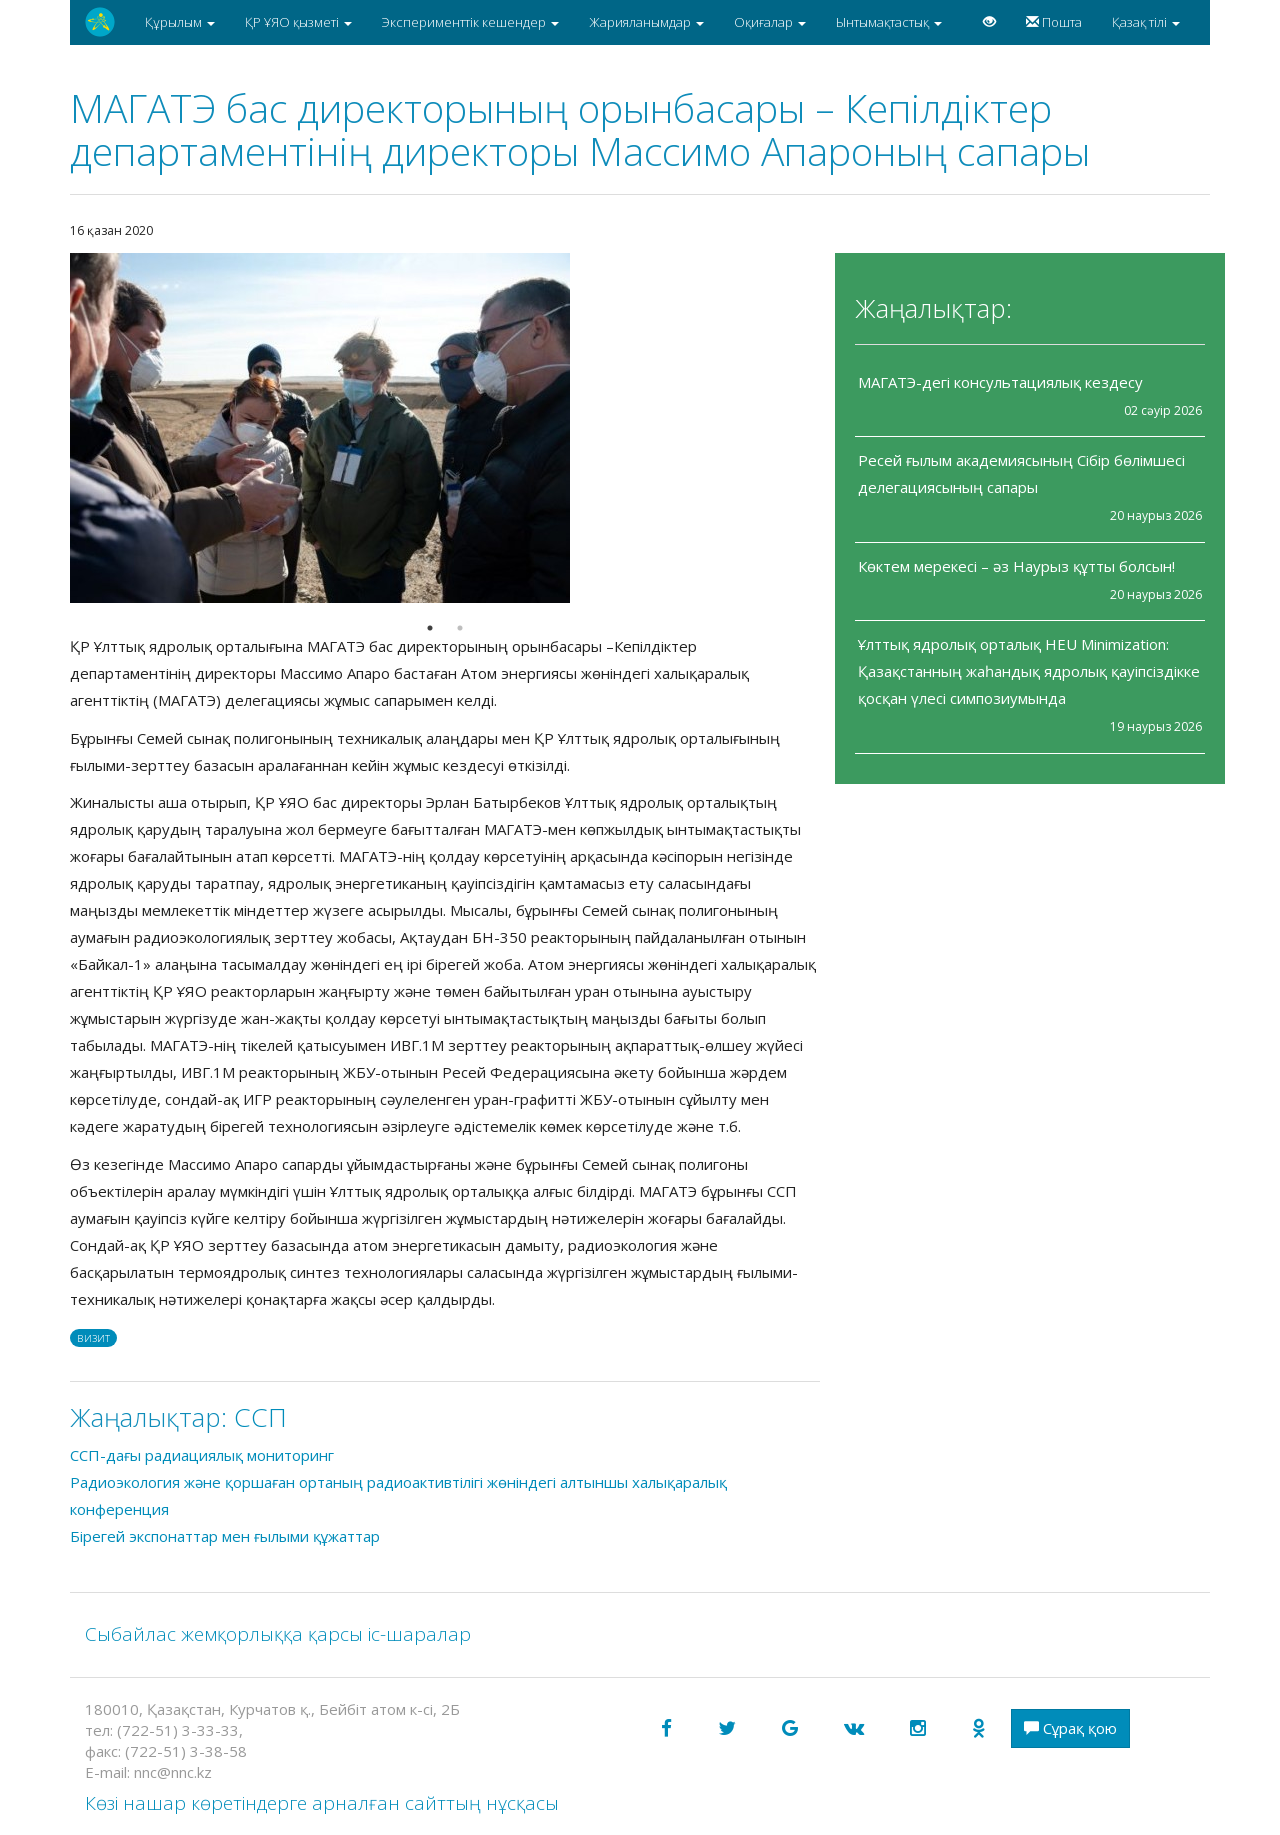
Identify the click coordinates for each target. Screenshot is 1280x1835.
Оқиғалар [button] (770, 22)
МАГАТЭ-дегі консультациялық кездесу (1000, 382)
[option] (445, 428)
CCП (260, 1417)
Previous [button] (55, 428)
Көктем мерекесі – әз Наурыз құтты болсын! (1016, 566)
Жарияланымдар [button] (646, 22)
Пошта (1054, 22)
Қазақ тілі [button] (1146, 22)
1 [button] (430, 628)
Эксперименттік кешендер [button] (470, 22)
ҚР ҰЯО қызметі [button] (298, 22)
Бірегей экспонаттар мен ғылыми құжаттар (225, 1536)
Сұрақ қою (1070, 1728)
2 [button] (460, 628)
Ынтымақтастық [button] (889, 22)
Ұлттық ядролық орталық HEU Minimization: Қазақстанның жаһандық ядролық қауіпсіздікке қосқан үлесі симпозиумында (1029, 671)
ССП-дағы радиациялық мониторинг (202, 1455)
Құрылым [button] (180, 22)
